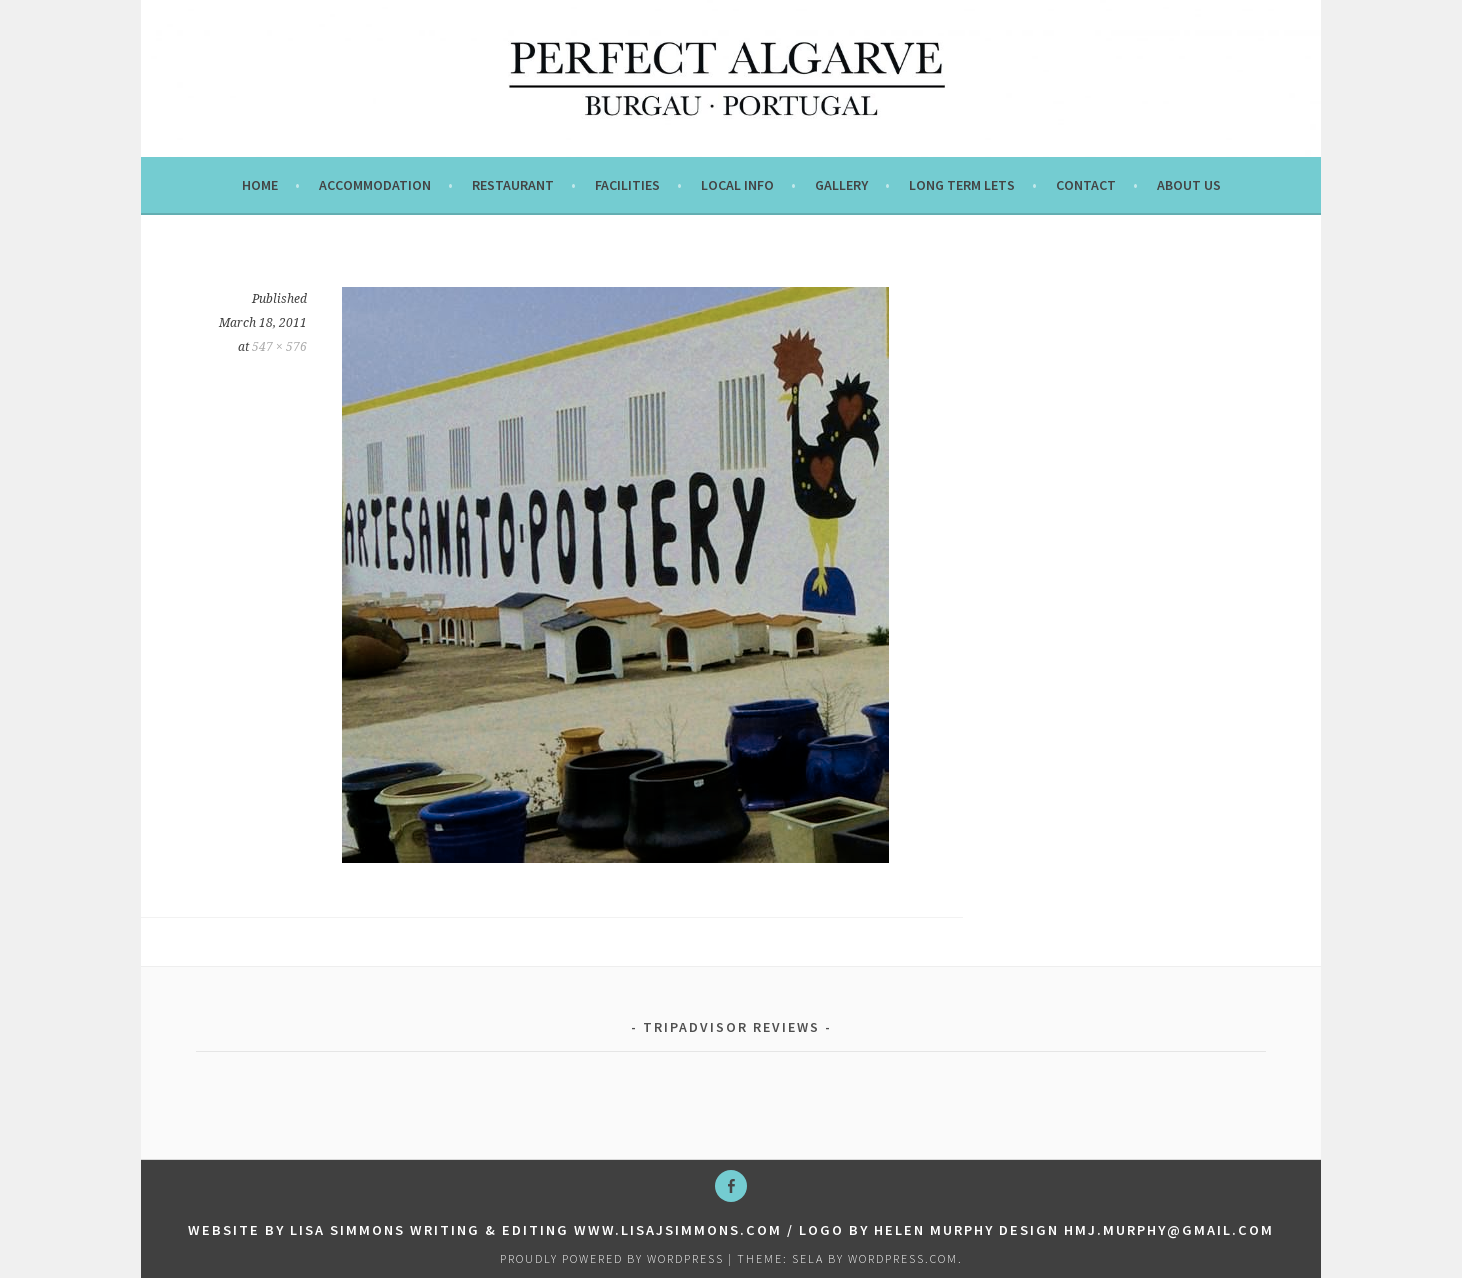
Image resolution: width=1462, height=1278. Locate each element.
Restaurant (513, 185)
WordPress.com (903, 1258)
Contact (1086, 185)
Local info (737, 185)
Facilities (627, 185)
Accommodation (375, 185)
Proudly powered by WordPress (612, 1258)
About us (1189, 185)
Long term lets (962, 185)
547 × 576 (279, 347)
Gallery (841, 185)
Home (260, 185)
